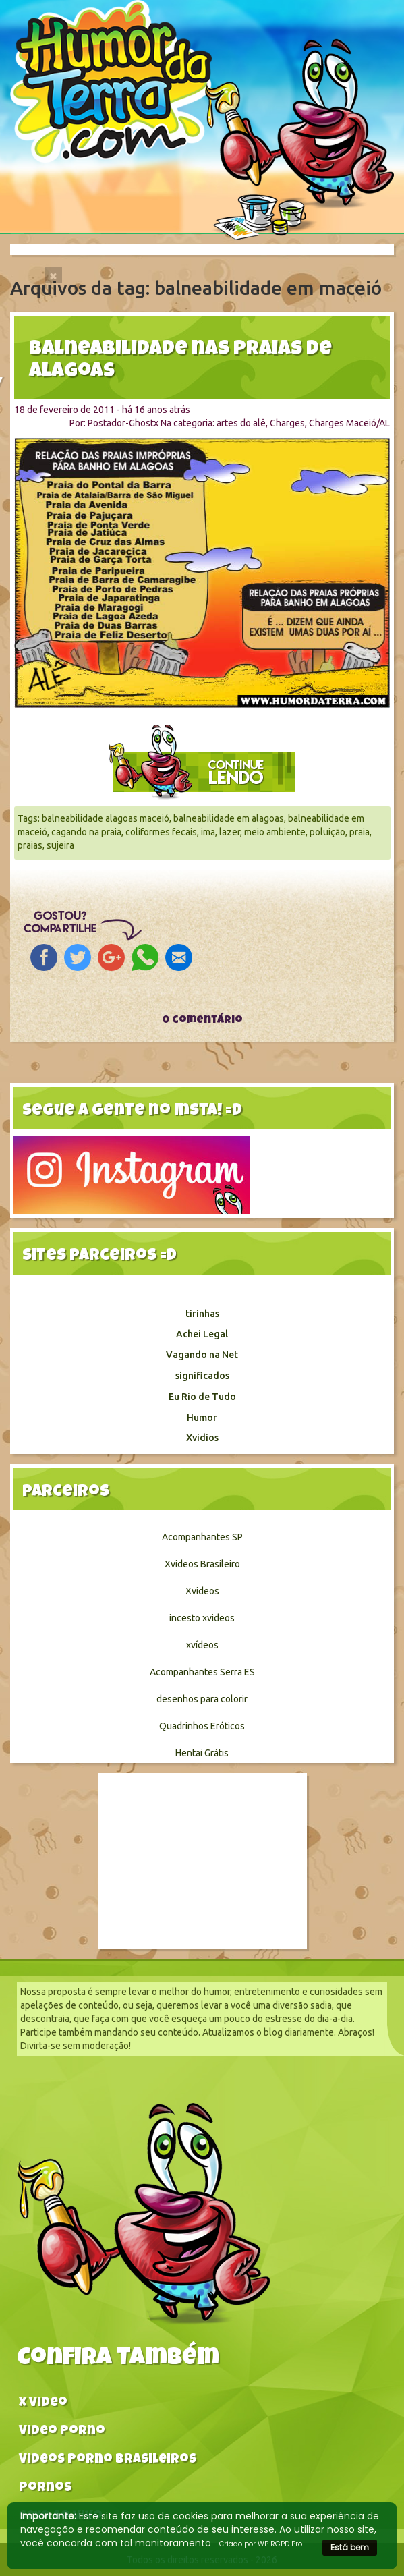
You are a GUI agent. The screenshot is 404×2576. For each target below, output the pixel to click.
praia (359, 832)
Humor (202, 1417)
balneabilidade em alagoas (228, 818)
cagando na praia (86, 832)
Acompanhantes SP (202, 1537)
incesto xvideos (202, 1618)
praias (30, 845)
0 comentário (202, 1020)
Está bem (349, 2547)
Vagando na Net (202, 1354)
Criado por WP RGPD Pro (260, 2544)
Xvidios (202, 1437)
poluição (327, 832)
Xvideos (202, 1591)
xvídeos (202, 1645)
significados (202, 1375)
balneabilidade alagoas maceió (105, 818)
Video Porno (62, 2432)
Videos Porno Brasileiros (107, 2460)
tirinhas (202, 1313)
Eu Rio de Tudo (202, 1396)
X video (43, 2403)
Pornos (45, 2488)
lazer (229, 832)
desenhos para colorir (202, 1698)
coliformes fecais (161, 832)
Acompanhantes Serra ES (202, 1672)
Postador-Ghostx (123, 423)
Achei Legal (202, 1333)
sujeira (60, 845)
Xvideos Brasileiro (202, 1564)
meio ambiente (275, 832)
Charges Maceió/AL (349, 423)
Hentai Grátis (202, 1752)
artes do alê (241, 423)
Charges (287, 423)
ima (208, 832)
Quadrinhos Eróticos (202, 1725)
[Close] (53, 275)
